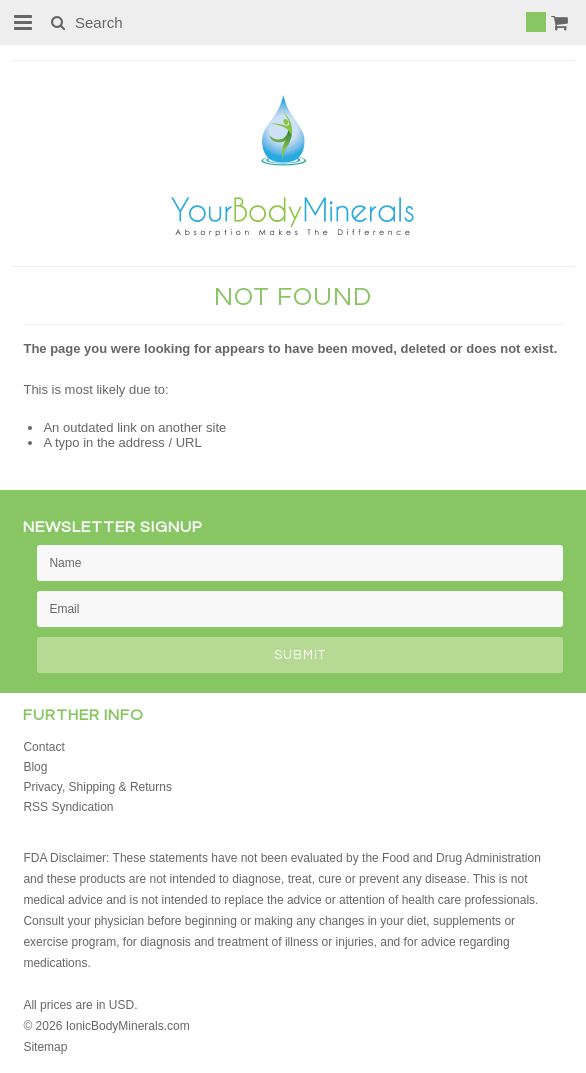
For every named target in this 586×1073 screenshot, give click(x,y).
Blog (35, 767)
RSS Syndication (68, 807)
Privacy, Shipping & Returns (97, 787)
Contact (43, 747)
